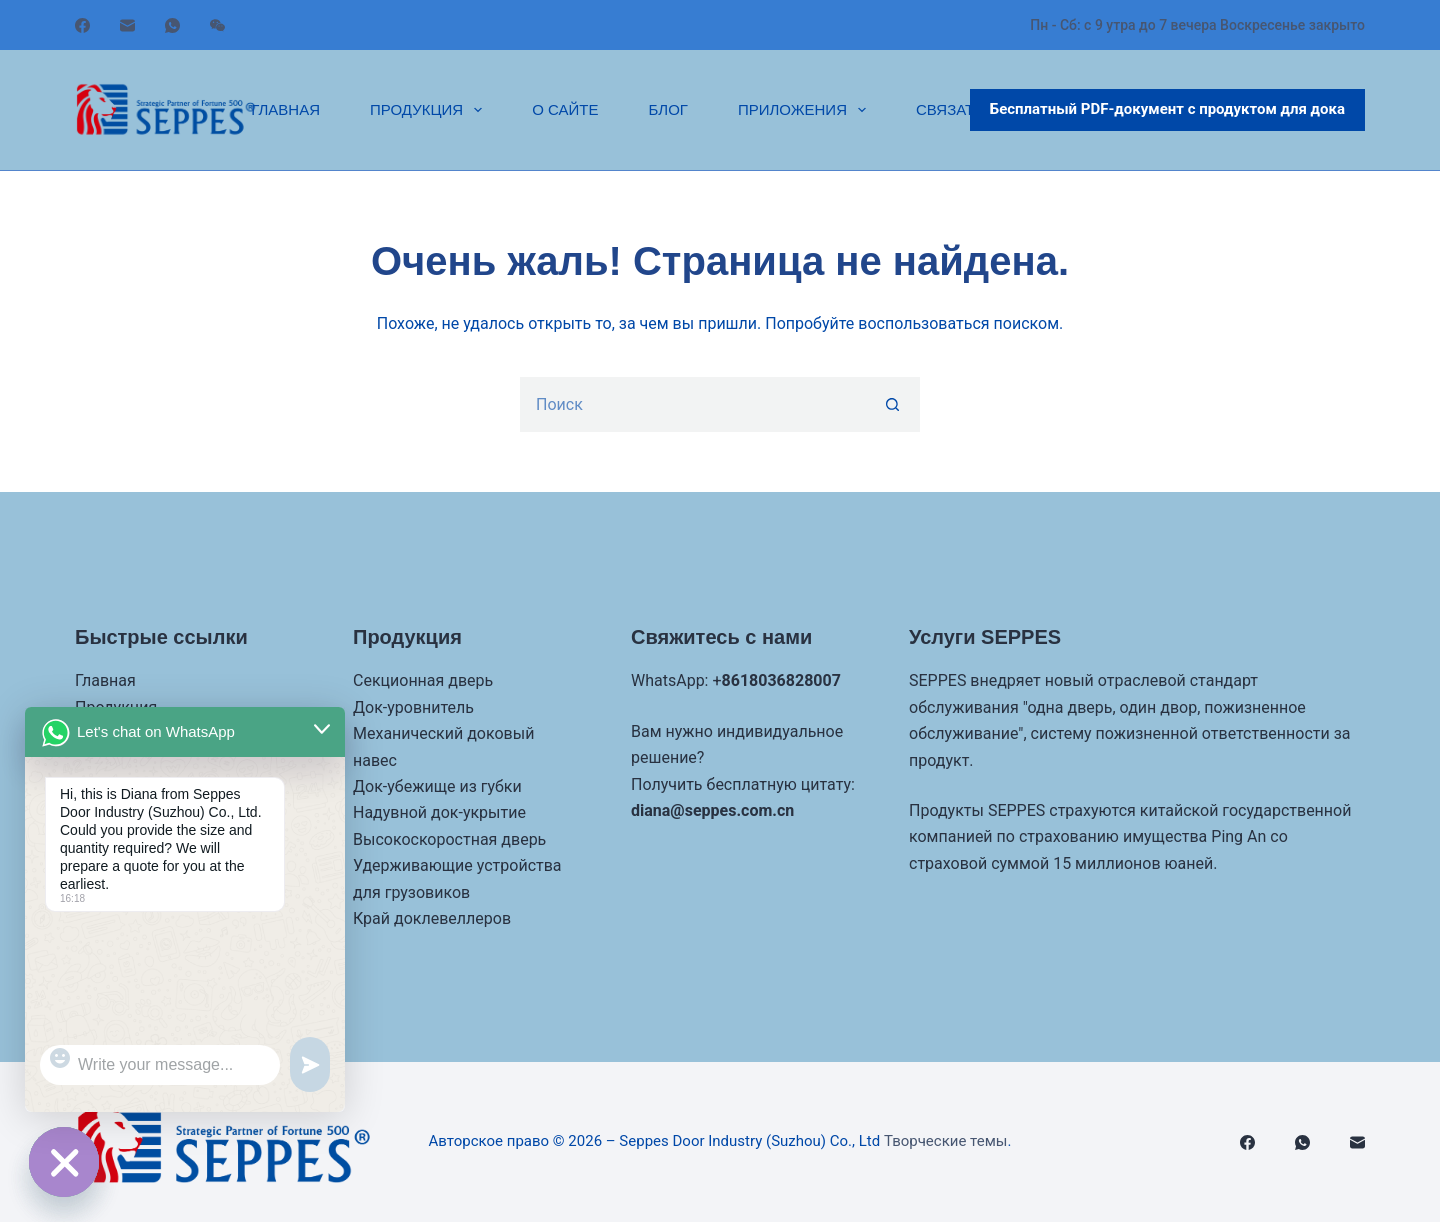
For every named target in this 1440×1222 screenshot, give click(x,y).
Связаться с (968, 109)
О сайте (565, 109)
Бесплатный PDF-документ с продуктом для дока (1167, 109)
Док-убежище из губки (437, 786)
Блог (667, 109)
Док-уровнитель (413, 707)
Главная (285, 109)
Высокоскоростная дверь (449, 839)
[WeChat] (217, 25)
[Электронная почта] (127, 25)
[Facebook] (82, 25)
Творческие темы (946, 1141)
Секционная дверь (423, 680)
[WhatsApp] (172, 25)
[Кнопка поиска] (892, 404)
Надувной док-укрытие (439, 812)
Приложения (806, 110)
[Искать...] (692, 404)
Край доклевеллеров (432, 918)
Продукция (430, 110)
